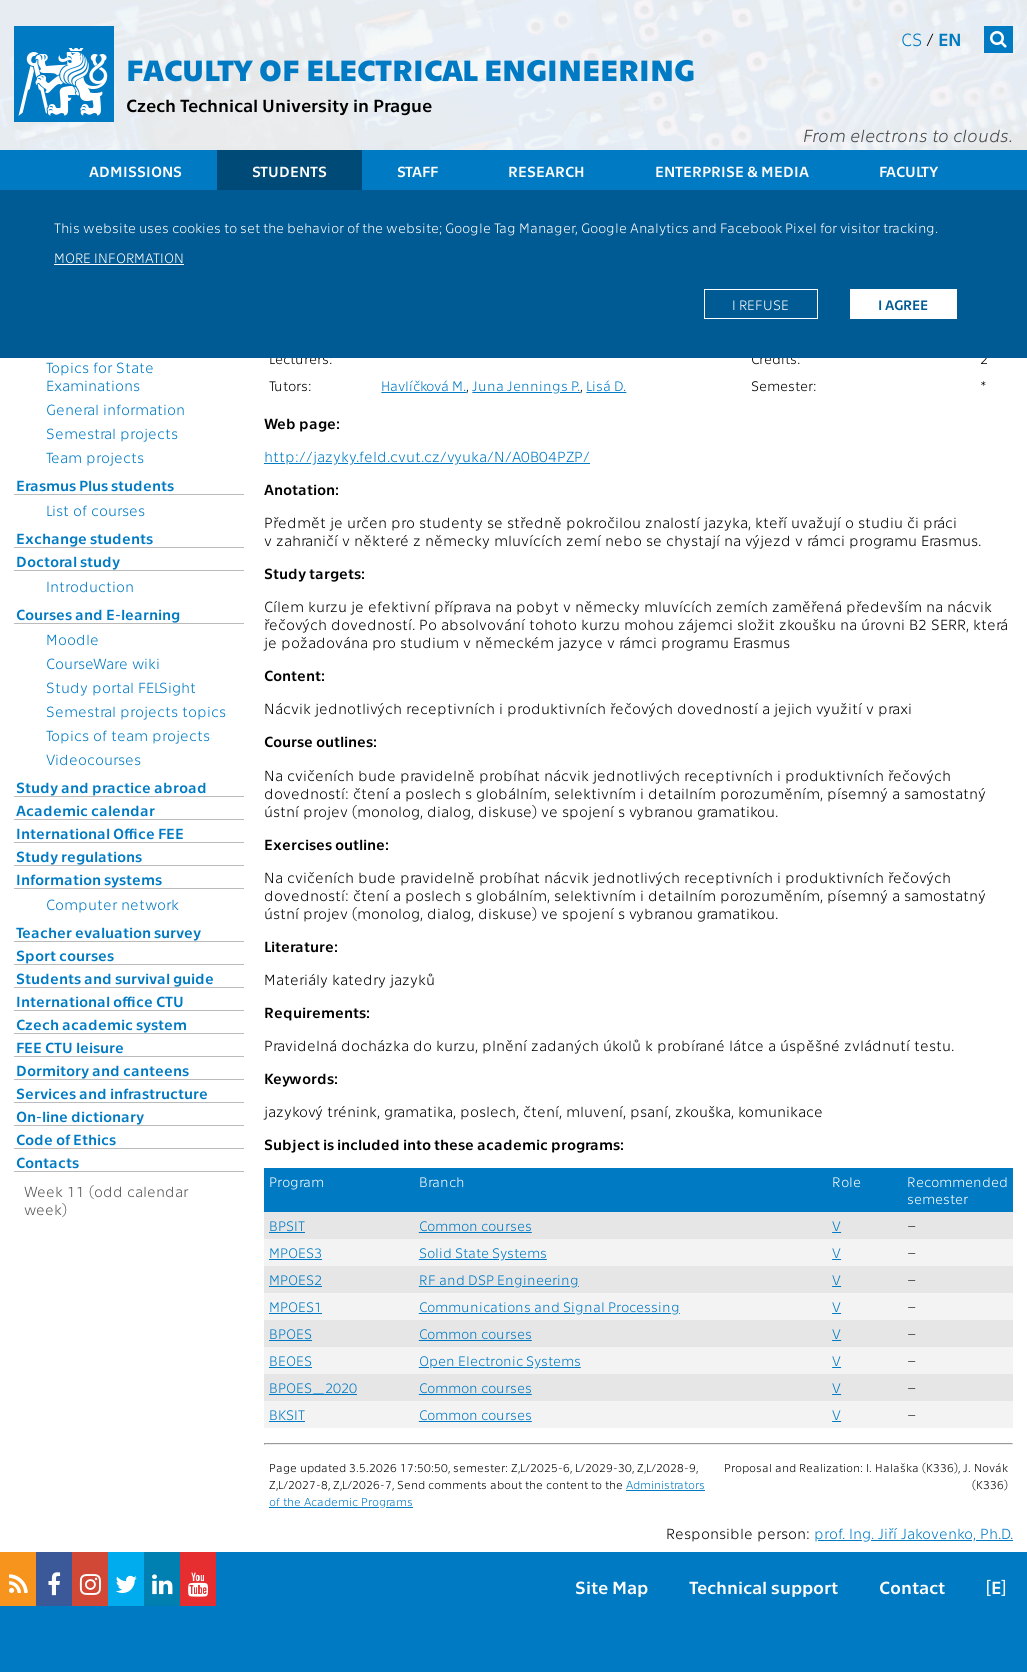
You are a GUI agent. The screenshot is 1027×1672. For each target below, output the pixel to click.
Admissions (135, 171)
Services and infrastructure (112, 1093)
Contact (912, 1586)
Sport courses (65, 955)
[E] (996, 1586)
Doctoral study (68, 561)
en (950, 38)
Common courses (475, 1225)
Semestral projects (112, 433)
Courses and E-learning (98, 614)
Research (546, 171)
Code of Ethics (66, 1139)
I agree (903, 304)
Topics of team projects (128, 735)
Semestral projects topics (136, 711)
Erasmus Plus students (95, 485)
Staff (417, 171)
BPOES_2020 (313, 1387)
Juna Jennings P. (526, 385)
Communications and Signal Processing (549, 1306)
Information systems (89, 879)
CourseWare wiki (103, 663)
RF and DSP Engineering (499, 1279)
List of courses (95, 510)
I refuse (760, 304)
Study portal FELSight (121, 687)
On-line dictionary (80, 1116)
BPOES (290, 1333)
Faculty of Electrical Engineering (410, 68)
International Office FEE (100, 833)
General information (115, 409)
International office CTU (100, 1001)
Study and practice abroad (111, 787)
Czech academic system (101, 1024)
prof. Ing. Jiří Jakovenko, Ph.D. (913, 1533)
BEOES (290, 1360)
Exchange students (84, 538)
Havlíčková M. (423, 385)
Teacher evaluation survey (108, 932)
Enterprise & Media (732, 171)
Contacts (47, 1162)
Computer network (112, 904)
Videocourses (93, 759)
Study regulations (79, 856)
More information (119, 257)
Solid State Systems (483, 1252)
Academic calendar (85, 810)
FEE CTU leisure (70, 1047)
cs (911, 38)
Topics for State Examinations (100, 376)
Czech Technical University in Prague (279, 104)
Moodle (72, 639)
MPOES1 (295, 1306)
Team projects (95, 457)
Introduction (90, 586)
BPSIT (287, 1225)
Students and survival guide (115, 978)
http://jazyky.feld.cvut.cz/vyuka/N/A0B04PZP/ (427, 456)
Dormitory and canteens (102, 1070)
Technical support (763, 1586)
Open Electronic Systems (500, 1360)
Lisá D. (606, 385)
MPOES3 (295, 1252)
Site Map (611, 1586)
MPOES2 (295, 1279)
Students (289, 171)
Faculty (908, 171)
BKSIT (287, 1414)
